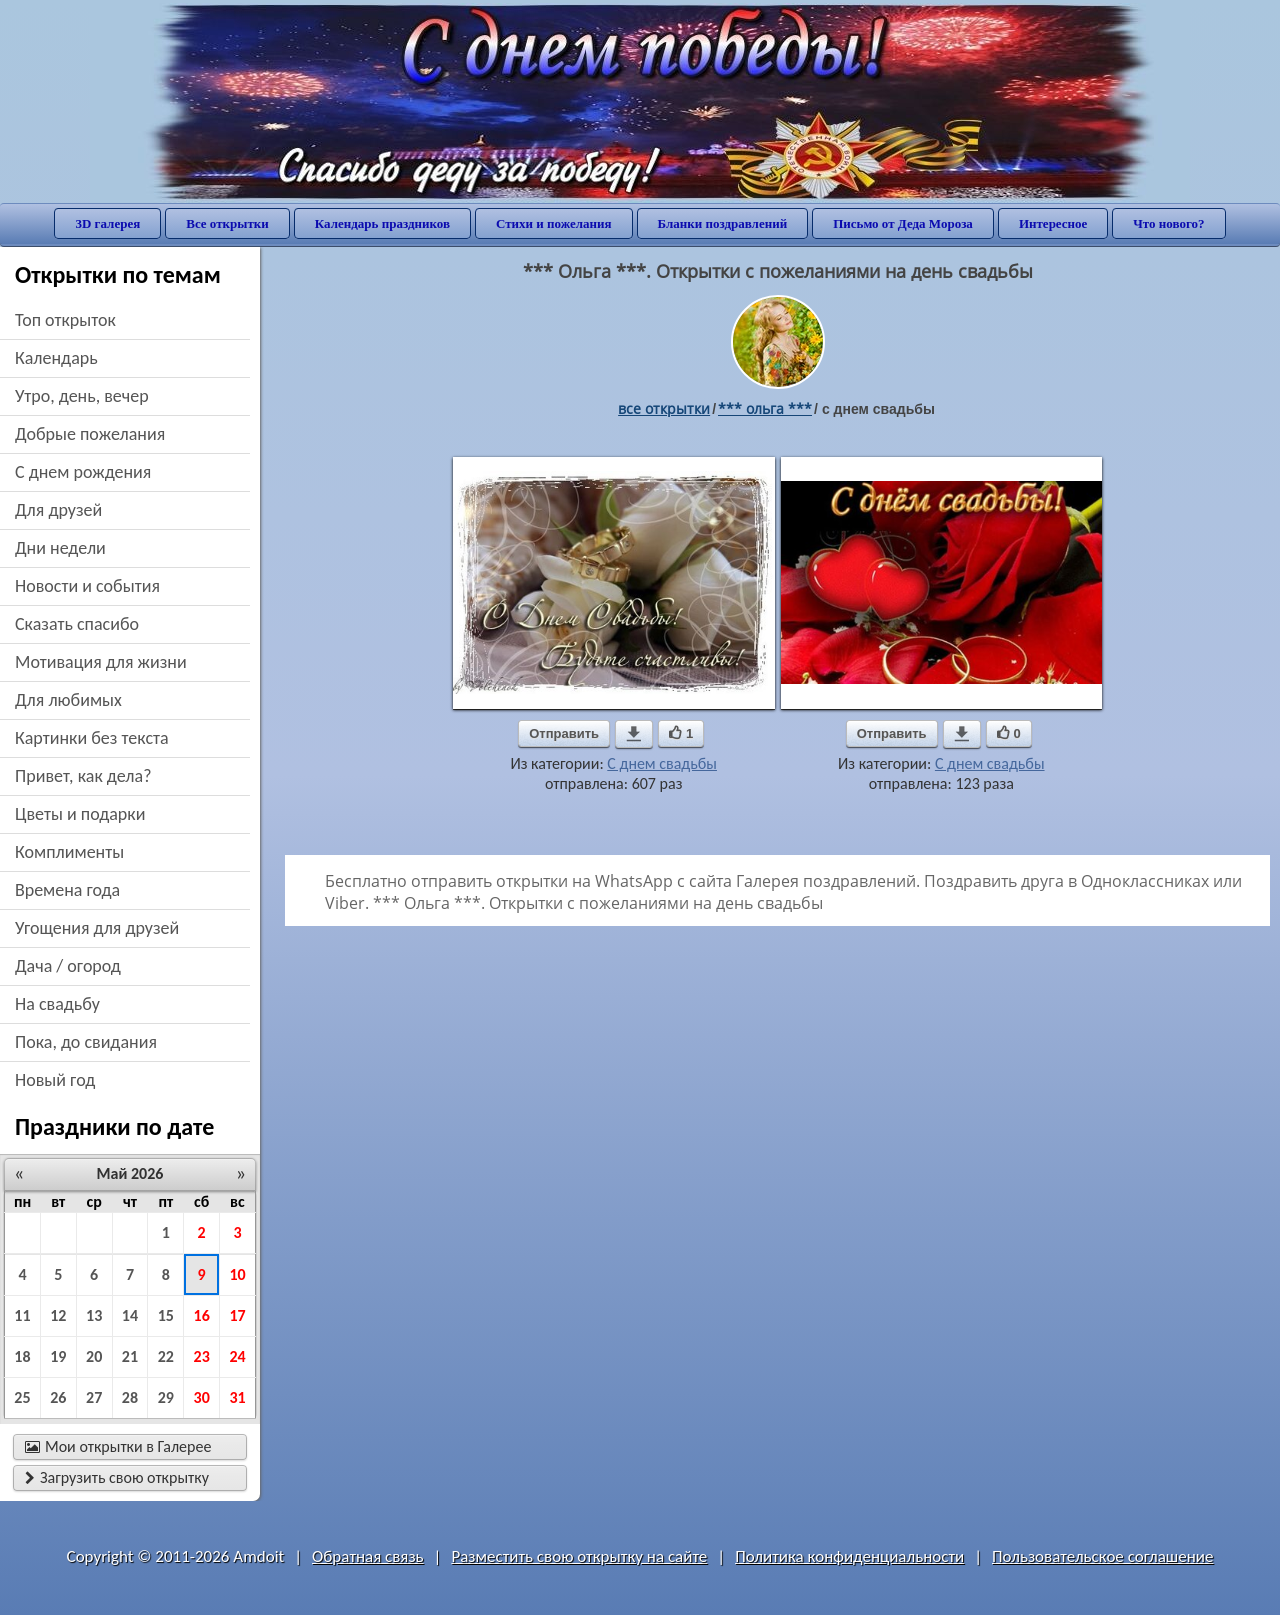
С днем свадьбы (662, 763)
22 (166, 1356)
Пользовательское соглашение (1102, 1556)
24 (237, 1356)
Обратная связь (368, 1556)
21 (130, 1356)
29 (166, 1397)
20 (94, 1356)
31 (237, 1397)
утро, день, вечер (82, 396)
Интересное (1053, 223)
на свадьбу (57, 1004)
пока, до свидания (86, 1042)
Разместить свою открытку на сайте (579, 1556)
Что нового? (1168, 223)
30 (202, 1397)
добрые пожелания (90, 434)
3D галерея (107, 223)
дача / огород (68, 966)
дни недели (60, 548)
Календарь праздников (382, 223)
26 (58, 1397)
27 (94, 1397)
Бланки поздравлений (723, 223)
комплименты (69, 852)
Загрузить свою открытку (117, 1477)
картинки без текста (92, 738)
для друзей (58, 510)
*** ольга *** (765, 408)
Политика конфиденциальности (849, 1556)
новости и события (87, 586)
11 (22, 1315)
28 (130, 1397)
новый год (55, 1080)
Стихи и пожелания (554, 223)
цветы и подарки (80, 814)
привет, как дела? (83, 776)
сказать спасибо (77, 624)
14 (130, 1315)
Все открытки (227, 223)
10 (237, 1274)
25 (22, 1397)
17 (237, 1315)
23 (202, 1356)
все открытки (664, 408)
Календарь (56, 358)
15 (166, 1315)
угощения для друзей (97, 928)
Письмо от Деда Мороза (903, 223)
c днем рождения (83, 472)
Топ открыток (65, 320)
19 (58, 1356)
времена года (67, 890)
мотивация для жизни (101, 662)
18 (22, 1356)
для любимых (68, 700)
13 (94, 1315)
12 (58, 1315)
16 (202, 1315)
